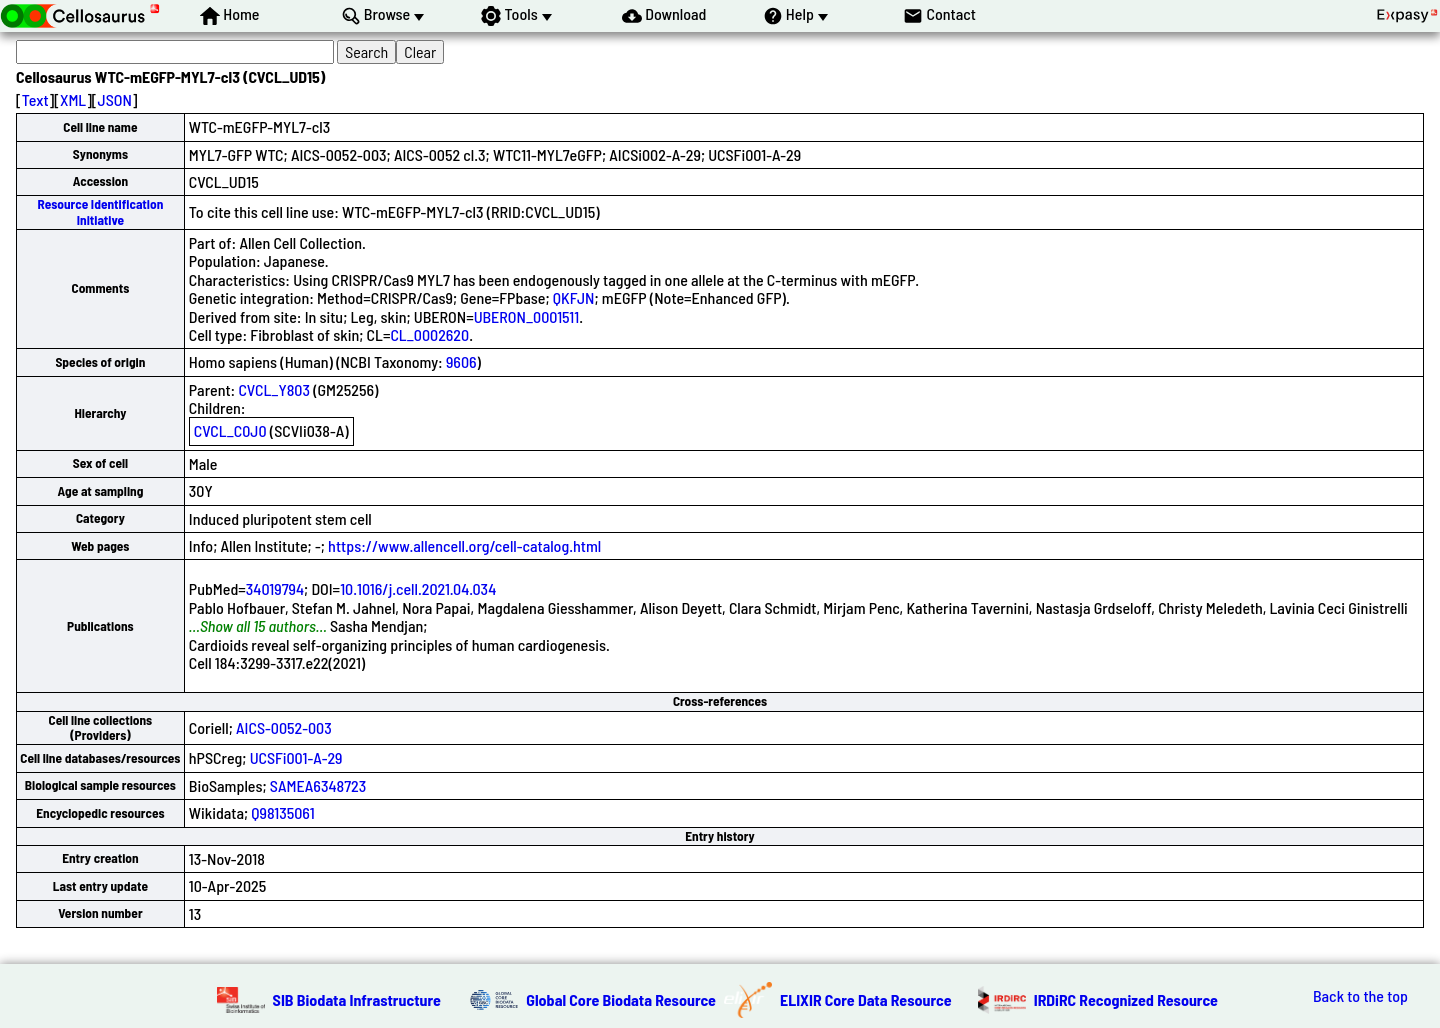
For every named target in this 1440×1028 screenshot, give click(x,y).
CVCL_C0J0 (230, 430)
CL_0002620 (429, 334)
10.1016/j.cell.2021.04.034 (418, 588)
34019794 (275, 588)
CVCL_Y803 (273, 389)
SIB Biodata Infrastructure (357, 999)
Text (35, 99)
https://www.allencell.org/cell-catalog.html (464, 545)
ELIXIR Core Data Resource (866, 999)
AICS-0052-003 (284, 727)
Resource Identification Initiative (101, 211)
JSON (115, 99)
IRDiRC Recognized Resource (1126, 999)
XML (73, 99)
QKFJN (574, 297)
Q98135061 (282, 812)
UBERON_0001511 (527, 316)
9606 (461, 361)
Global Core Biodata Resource (621, 999)
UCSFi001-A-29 (296, 757)
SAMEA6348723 (318, 785)
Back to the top (1360, 996)
